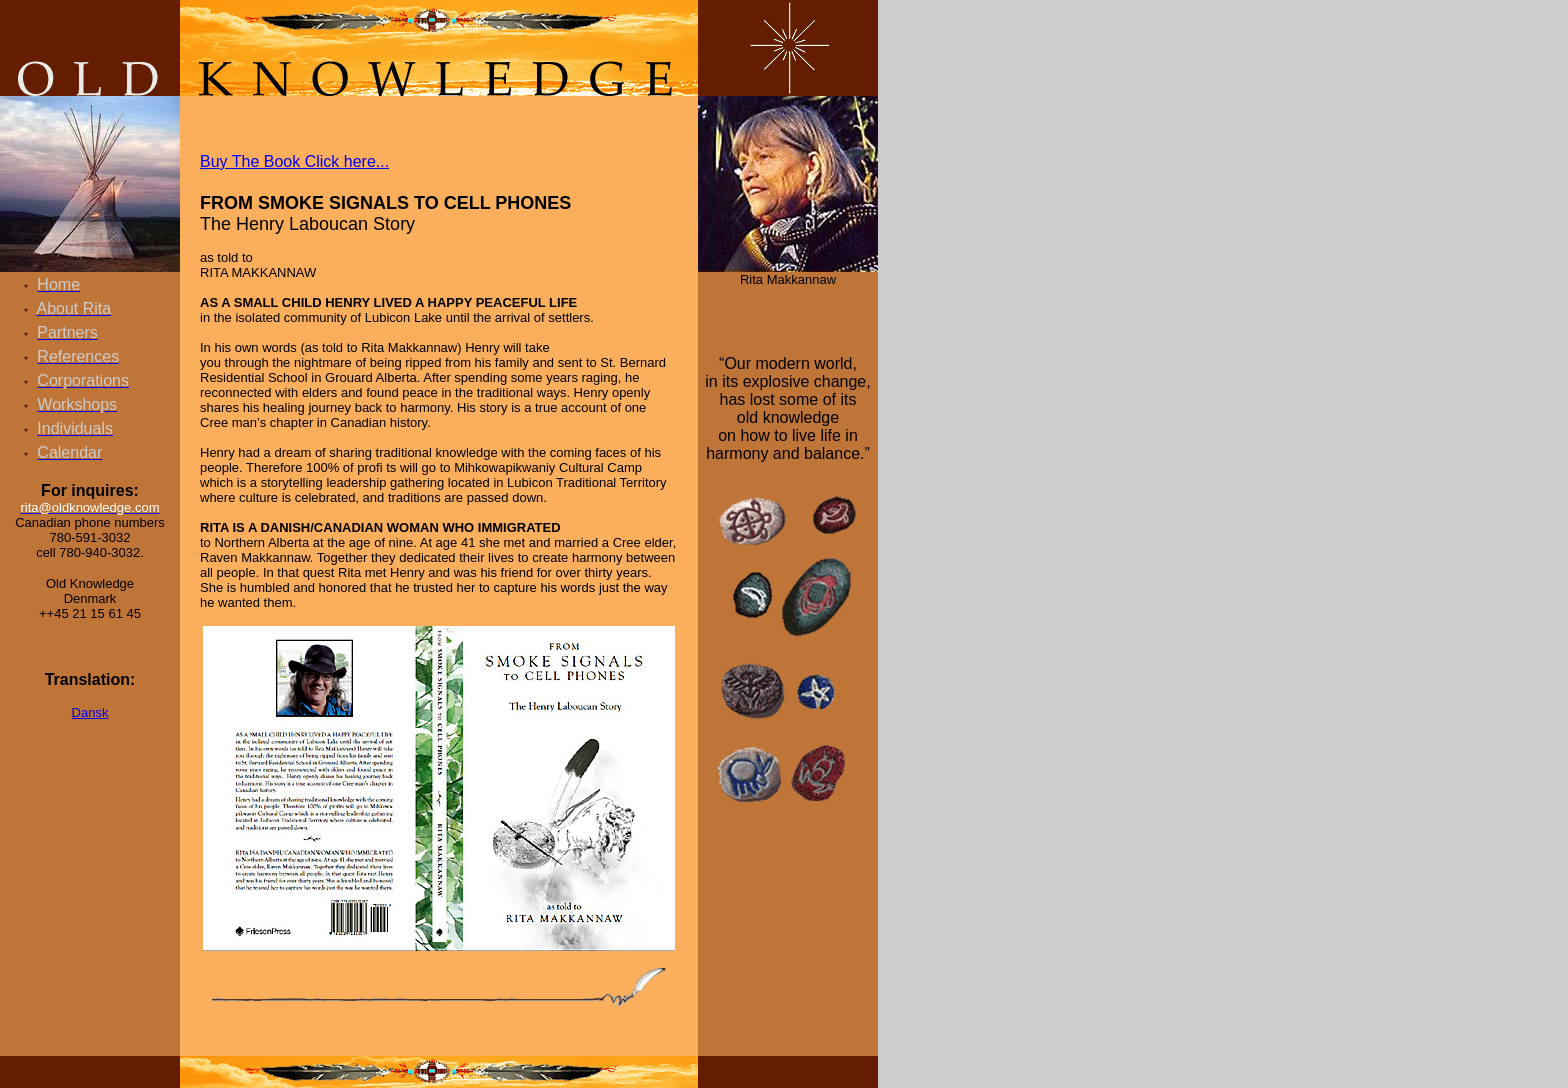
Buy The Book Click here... (294, 161)
